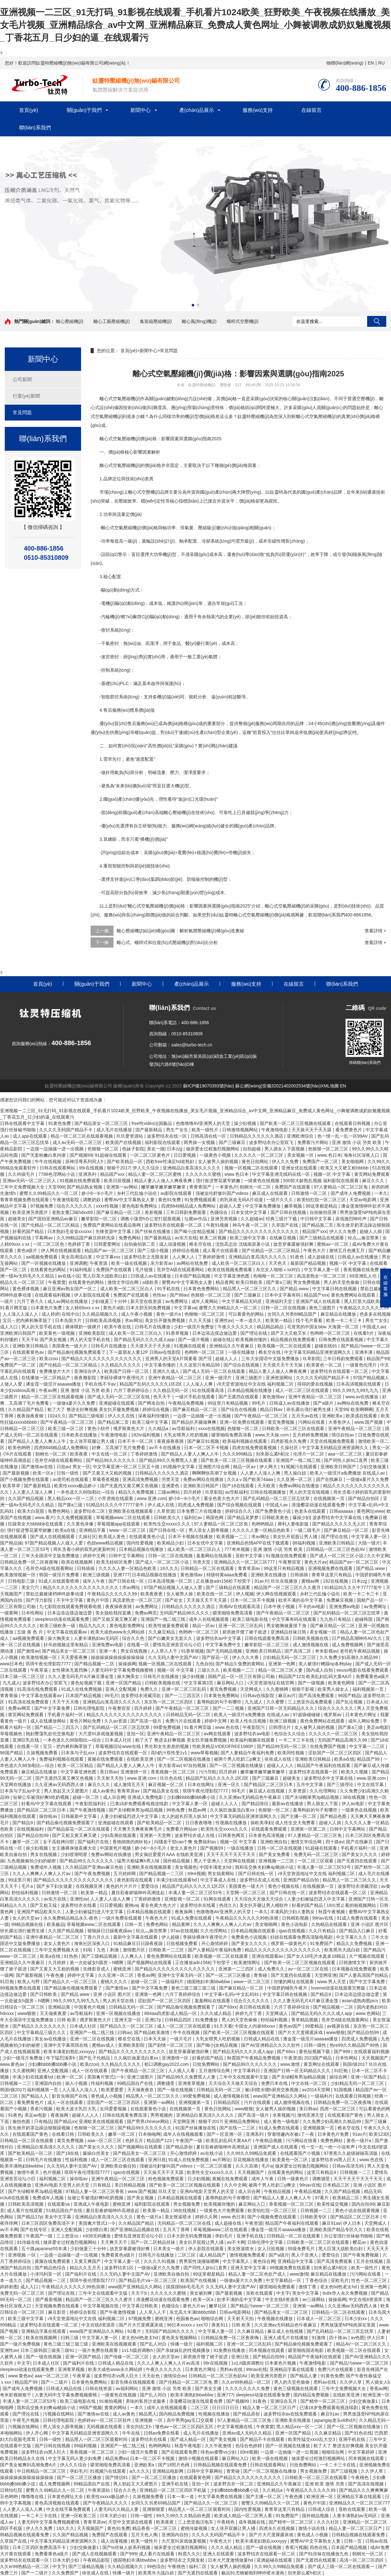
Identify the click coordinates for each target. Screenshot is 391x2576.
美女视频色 (186, 1867)
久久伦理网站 (324, 1790)
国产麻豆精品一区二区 (119, 1212)
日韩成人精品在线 (262, 2038)
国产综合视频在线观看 (240, 1504)
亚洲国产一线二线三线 (299, 1460)
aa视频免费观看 (42, 1256)
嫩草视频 (293, 1206)
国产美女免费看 (275, 1854)
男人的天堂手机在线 (42, 1326)
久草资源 (166, 1511)
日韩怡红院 (12, 2490)
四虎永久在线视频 (277, 2528)
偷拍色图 (21, 2121)
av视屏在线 (339, 2026)
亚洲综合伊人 (88, 1371)
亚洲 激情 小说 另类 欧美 (357, 1142)
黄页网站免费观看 (372, 1174)
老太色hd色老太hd (339, 2286)
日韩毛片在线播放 (153, 1326)
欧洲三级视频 (97, 1574)
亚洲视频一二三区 (276, 1860)
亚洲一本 (108, 1651)
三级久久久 (209, 1670)
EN (371, 62)
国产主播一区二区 (299, 1816)
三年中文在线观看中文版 (244, 2076)
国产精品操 (11, 1542)
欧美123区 (379, 2134)
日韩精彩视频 (296, 1918)
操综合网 (338, 2076)
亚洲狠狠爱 (154, 2509)
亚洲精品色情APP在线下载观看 (258, 1542)
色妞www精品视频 (105, 1542)
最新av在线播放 (288, 1803)
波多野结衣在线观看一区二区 (173, 1225)
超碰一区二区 (86, 1797)
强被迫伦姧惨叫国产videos (223, 1193)
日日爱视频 (185, 1155)
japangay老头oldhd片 (335, 2420)
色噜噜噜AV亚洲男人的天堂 (204, 1123)
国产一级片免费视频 (20, 2343)
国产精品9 (23, 1822)
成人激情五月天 (129, 1784)
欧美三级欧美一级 (58, 1625)
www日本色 (11, 1663)
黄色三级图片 (323, 1307)
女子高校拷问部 (59, 1841)
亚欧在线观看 (260, 2293)
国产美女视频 (54, 1339)
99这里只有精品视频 (228, 1403)
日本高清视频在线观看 (359, 1384)
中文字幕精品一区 (284, 2280)
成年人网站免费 (364, 1720)
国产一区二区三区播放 (228, 1975)
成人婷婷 (50, 1314)
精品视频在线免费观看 (293, 1339)
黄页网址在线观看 (322, 2064)
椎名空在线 (201, 1244)
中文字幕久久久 (352, 1937)
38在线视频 (355, 1797)
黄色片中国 (98, 1600)
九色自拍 (204, 1663)
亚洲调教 (78, 1263)
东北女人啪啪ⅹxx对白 (279, 1269)
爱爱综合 (150, 1886)
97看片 (322, 2197)
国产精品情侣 (256, 1803)
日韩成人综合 (322, 2509)
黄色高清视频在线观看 (57, 2502)
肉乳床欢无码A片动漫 (242, 1199)
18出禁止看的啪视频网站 (351, 1905)
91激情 (319, 2337)
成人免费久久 (272, 1968)
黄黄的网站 (116, 2407)
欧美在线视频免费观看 (230, 1269)
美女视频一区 (301, 1155)
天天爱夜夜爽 (75, 1657)
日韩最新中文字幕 (79, 1816)
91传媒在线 (29, 2242)
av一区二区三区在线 (309, 1968)
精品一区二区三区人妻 (281, 1670)
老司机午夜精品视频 (360, 1651)
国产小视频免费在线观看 (25, 1479)
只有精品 (43, 2121)
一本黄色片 (226, 1186)
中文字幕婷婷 (362, 2452)
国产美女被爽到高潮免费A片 (29, 2464)
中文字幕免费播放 (263, 1206)
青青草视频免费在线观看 (25, 1199)
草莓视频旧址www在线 (118, 1746)
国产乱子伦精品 (95, 2057)
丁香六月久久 (97, 1937)
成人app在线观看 (30, 1136)
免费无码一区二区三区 (317, 1854)
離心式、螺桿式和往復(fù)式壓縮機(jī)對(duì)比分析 (167, 942)
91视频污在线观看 (299, 1466)
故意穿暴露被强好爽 (294, 1244)
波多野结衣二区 (90, 1511)
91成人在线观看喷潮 (59, 1581)
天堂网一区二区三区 (246, 1892)
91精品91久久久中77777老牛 (115, 1504)
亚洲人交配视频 (121, 1689)
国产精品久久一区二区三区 (70, 1981)
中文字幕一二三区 (367, 1746)
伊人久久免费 (286, 1161)
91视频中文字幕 (179, 1466)
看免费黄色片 (349, 1129)
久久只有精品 (323, 1930)
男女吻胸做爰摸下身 (287, 1625)
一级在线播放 (242, 1352)
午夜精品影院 (97, 2560)
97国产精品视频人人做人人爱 (54, 1542)
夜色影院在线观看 (135, 1879)
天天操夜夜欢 (141, 2089)
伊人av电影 (354, 1803)
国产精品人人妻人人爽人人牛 (37, 1441)
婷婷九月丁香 (249, 2013)
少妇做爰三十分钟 (109, 1301)
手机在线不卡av (101, 1384)
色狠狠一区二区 (103, 1148)
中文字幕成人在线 (218, 1879)
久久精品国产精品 (26, 1409)
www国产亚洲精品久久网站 (280, 2096)
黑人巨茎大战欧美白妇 (105, 1275)
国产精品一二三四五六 (57, 1727)
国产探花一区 (216, 1657)
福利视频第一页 (369, 1689)
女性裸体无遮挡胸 (70, 1670)
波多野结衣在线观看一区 (123, 1752)
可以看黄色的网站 (246, 1314)
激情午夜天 (28, 2172)
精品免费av (116, 2458)
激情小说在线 (312, 2528)
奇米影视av (326, 1651)
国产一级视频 (312, 1682)
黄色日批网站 (256, 1161)
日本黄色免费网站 (201, 1288)
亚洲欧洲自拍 (274, 1841)
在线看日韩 (63, 2134)
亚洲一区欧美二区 (79, 2515)
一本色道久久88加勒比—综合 (86, 1492)
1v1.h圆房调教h (138, 2350)
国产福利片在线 (94, 1841)
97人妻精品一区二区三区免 (341, 1186)
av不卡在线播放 (165, 1447)
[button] (193, 305)
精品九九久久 (93, 1625)
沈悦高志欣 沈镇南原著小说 (243, 1244)
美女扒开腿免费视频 (165, 1320)
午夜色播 (55, 1975)
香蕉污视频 (42, 2108)
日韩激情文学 (353, 1962)
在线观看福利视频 (53, 1295)
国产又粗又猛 (44, 1905)
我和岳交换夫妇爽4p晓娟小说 (264, 1867)
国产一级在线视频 (175, 2089)
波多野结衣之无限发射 (147, 1256)
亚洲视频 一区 (22, 2254)
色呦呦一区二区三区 (273, 1275)
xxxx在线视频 (211, 1428)
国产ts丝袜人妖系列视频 (127, 2547)
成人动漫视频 (173, 1244)
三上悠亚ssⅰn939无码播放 (84, 2235)
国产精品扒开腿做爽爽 (194, 1422)
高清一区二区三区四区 (362, 2560)
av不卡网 (9, 2229)
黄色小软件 (99, 1428)
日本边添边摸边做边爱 (215, 1333)
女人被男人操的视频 (218, 1161)
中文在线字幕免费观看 (69, 2509)
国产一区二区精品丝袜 (153, 2242)
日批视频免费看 (182, 1943)
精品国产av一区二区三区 (110, 1250)
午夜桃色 (360, 2477)
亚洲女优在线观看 (299, 1167)
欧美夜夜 (79, 1453)
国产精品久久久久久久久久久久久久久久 (259, 1231)
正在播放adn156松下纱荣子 (224, 1581)
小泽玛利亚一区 (46, 2274)
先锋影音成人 (97, 1968)
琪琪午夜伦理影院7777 (48, 1663)
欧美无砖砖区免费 (114, 1562)
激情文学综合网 (123, 1282)
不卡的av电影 (312, 1606)
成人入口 (9, 1326)
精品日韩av (272, 1409)
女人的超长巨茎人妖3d (184, 1816)
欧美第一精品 (279, 1320)
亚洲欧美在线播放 (269, 1574)
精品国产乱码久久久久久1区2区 (151, 1384)
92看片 (134, 2331)
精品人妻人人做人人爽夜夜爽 (163, 1180)
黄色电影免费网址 (140, 1206)
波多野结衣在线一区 (167, 1136)
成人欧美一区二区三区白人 (239, 1263)
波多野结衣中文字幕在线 (337, 1517)
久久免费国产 (66, 2572)
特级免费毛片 (302, 2248)
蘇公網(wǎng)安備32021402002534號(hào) (278, 1085)
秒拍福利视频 (25, 1892)
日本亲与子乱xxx (78, 1752)
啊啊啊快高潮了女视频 (215, 1473)
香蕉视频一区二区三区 (173, 1771)
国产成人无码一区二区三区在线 (119, 1396)
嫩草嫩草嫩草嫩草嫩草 (164, 1186)
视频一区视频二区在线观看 (251, 1167)
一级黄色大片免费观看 (222, 2210)
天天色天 (278, 1263)
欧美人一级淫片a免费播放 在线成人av (348, 1473)
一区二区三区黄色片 (150, 1155)
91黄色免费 (60, 1123)
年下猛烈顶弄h (61, 2057)
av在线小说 (69, 1275)
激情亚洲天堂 (311, 2115)
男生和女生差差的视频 (167, 1746)
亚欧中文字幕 (250, 1555)
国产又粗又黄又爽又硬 (115, 1619)
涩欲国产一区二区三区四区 (335, 1752)
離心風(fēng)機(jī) (199, 321)
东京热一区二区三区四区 (169, 1701)
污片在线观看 (258, 2102)
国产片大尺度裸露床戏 (301, 2032)
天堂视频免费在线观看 (57, 2305)
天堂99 (341, 1409)
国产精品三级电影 (87, 1415)
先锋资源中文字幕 (113, 1231)
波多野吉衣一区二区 (234, 2483)
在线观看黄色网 (196, 2477)
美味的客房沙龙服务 (146, 2401)
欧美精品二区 (346, 2197)
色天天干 (162, 1396)
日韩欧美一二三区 (166, 1949)
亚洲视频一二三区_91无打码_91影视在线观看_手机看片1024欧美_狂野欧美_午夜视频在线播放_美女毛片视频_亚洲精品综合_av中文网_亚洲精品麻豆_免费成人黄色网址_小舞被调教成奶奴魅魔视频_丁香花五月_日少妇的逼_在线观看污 (195, 25)
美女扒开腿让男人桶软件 (264, 1905)
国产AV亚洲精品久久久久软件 (271, 2045)
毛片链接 (144, 1269)
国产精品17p (29, 2216)
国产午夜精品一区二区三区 (261, 1415)
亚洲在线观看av (268, 1956)
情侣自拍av (343, 1434)
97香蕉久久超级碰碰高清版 (351, 2153)
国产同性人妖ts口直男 (346, 1460)
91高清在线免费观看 (37, 1689)
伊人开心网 (37, 2433)
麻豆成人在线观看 (270, 1193)
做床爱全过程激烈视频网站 (213, 1148)
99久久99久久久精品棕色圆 (184, 2515)
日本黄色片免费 (47, 1307)
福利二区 (198, 2566)
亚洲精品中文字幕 (296, 2261)
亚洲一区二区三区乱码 (241, 1625)
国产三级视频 (345, 2471)
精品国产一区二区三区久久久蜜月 (288, 1587)
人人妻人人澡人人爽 (261, 1473)
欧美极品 (56, 1924)
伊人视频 (245, 1593)
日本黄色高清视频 (267, 1835)
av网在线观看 (218, 1733)
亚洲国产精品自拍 (301, 1879)
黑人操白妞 (295, 1473)
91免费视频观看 (200, 1199)
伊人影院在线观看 (92, 1295)
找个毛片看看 (310, 1320)
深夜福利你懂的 (154, 1415)
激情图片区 (134, 1949)
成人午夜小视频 (137, 1314)
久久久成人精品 (216, 2013)
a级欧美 (151, 1282)
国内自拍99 (363, 2204)
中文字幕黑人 (236, 2261)
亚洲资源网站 (280, 1377)
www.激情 (290, 2064)
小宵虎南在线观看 (116, 1498)
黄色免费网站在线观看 (354, 1295)
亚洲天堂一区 (128, 2019)
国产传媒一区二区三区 (127, 2356)
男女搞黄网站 (222, 1873)
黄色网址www (370, 1511)
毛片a (27, 1886)
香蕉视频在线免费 (361, 1269)
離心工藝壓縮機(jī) (111, 321)
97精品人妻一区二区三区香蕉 (95, 2191)
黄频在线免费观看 (105, 1759)
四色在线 (319, 2547)
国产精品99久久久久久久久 (86, 1860)
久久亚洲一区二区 (295, 1479)
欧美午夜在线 (118, 1326)
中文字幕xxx (109, 1256)
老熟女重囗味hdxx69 (73, 1212)
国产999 (342, 2051)
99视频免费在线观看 (21, 1987)
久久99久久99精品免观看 (252, 2153)
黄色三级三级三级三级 (194, 1987)
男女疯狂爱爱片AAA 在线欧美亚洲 (169, 1854)
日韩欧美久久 (168, 1517)
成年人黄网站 (205, 1301)
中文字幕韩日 (247, 2070)
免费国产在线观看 (293, 1186)
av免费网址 (177, 1301)
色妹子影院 (133, 1148)
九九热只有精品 (336, 1619)
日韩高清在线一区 (208, 1136)
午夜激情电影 (275, 1129)
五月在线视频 (370, 2261)
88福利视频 (304, 1542)
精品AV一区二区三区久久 (362, 2343)
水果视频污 (283, 2115)
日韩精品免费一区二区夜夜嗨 (29, 1562)
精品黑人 (148, 2413)
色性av (160, 1295)
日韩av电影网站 (235, 2312)
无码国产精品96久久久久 (185, 1612)
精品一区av (245, 1466)
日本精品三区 (337, 2185)
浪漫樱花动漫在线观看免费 (319, 1504)
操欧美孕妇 (261, 1822)
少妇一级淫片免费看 (138, 2452)
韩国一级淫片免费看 (59, 1574)
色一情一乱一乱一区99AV (343, 1136)
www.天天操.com (272, 1434)
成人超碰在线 (321, 1256)
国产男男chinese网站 (148, 2121)
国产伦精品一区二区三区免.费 (189, 2382)
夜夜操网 (184, 1911)
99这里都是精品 (322, 1206)
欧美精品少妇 (171, 1542)
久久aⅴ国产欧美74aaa (250, 1479)
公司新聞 (22, 379)
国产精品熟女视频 (85, 1186)
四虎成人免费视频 (196, 1504)
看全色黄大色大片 (222, 1498)
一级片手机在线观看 (195, 1396)
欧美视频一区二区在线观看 (284, 1345)
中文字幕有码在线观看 (295, 1619)
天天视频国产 (375, 2057)
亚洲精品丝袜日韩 (289, 1631)
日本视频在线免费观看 (355, 1968)
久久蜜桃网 (278, 1689)
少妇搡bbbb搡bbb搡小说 (191, 1797)
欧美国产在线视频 (124, 1142)
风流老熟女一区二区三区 (322, 1275)
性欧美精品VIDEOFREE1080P (223, 1746)
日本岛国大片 (69, 1320)
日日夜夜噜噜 (199, 1822)
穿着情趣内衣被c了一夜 (291, 2134)
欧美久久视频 (355, 1771)
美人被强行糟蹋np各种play (325, 1663)
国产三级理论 (341, 1784)
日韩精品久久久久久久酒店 (257, 1136)
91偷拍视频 (111, 2401)
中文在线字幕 (371, 1784)
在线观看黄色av (28, 1352)
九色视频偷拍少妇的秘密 (32, 1860)
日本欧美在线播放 (79, 1434)
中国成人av (373, 1326)
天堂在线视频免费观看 (333, 1441)
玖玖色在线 (171, 1778)
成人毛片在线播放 (114, 1129)
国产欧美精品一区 (125, 1161)
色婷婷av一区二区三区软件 (105, 2420)
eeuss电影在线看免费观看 (363, 1670)
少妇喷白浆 (97, 2229)
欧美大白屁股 (31, 1511)
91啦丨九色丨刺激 (101, 1949)
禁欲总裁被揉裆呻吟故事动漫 (55, 1593)
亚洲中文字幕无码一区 (180, 1975)
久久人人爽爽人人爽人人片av (42, 1873)
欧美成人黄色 (113, 1536)
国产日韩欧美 (44, 1994)
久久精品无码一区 (171, 1390)
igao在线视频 (292, 1930)
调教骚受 (166, 2083)
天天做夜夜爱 (54, 2013)
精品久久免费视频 (136, 1492)
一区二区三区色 (49, 1244)
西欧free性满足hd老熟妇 (171, 1161)
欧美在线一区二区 (215, 1593)
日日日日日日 (226, 2407)
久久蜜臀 (275, 1701)
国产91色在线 (358, 2433)
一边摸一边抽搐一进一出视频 (55, 1148)
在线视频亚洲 (90, 1886)
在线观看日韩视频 (353, 1123)
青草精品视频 (305, 2019)
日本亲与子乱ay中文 (21, 1790)
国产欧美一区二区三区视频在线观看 (296, 1123)
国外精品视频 (177, 1860)
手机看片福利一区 (65, 1714)
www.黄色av (12, 2064)
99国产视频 (90, 2407)
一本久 (381, 1193)
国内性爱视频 (140, 1542)
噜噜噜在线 (33, 2496)
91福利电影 (81, 1269)
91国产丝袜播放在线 (196, 2127)
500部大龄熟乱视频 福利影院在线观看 (321, 1180)
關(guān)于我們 (84, 110)
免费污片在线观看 (183, 1720)
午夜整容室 (290, 1562)
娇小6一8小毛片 (97, 1193)
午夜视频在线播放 (275, 2318)
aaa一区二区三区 (345, 1453)
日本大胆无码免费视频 (149, 1307)
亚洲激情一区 (134, 1771)
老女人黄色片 (184, 1848)
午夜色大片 (315, 1250)
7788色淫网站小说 (57, 1174)
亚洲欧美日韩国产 (338, 1466)
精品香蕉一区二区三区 (155, 2528)
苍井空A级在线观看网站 (181, 1269)
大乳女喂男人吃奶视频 (186, 1434)
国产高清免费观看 (316, 1695)
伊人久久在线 (122, 1415)
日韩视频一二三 (16, 2083)
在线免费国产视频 (328, 1746)
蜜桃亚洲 (122, 1968)
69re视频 (196, 1873)
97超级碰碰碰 (307, 1714)
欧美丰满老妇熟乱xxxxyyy (70, 2051)
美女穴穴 (30, 1587)
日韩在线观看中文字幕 (23, 1123)
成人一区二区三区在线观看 (302, 1390)
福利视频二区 (53, 2178)
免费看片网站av (182, 1829)
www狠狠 (27, 2013)
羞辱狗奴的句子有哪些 (220, 1701)
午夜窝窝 (57, 1282)
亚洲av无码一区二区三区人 (30, 1180)
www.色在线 (227, 1727)
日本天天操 (155, 2038)
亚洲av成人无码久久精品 (247, 2433)
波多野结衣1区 (119, 2267)
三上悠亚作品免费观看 (310, 1701)
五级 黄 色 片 (30, 1631)
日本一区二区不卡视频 (207, 1447)
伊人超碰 (171, 1937)
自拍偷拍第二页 (140, 1244)
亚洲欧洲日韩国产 (18, 1333)
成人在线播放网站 (48, 1720)
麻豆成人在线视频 (267, 1790)
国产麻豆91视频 (203, 1441)
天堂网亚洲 (325, 1975)
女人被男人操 (180, 1593)
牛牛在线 (131, 2433)
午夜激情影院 (66, 1199)
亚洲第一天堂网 (156, 1835)
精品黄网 (224, 1282)
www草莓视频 (204, 1752)
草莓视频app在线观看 (119, 1523)
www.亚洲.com (151, 1498)
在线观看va (59, 2204)
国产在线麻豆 (330, 1479)
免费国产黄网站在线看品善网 (112, 1225)
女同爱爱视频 (114, 2108)
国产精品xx (65, 2121)
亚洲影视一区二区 (182, 1898)
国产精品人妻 (304, 2375)
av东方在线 (186, 1237)
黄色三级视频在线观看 (296, 2388)
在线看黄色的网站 (48, 1269)
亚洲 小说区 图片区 (370, 1924)
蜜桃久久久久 (114, 1981)
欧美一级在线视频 (129, 1263)
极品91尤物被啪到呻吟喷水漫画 (253, 2572)
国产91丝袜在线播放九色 (324, 2553)
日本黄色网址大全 (65, 2496)
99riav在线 (323, 1918)
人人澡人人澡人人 (21, 1314)
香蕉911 (220, 2324)
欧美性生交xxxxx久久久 (168, 1523)
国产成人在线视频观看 (53, 1536)
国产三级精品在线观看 (322, 1237)
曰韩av (124, 2032)
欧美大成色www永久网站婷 (118, 1631)
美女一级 (156, 1148)
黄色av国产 (291, 2026)
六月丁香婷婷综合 (131, 1390)
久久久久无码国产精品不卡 (66, 1129)
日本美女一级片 (169, 2248)
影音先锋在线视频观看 (133, 2382)
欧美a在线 (66, 1530)
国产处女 (174, 1600)
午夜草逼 (39, 1670)
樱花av (360, 2242)
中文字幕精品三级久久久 (42, 2032)
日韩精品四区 (179, 2019)
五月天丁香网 (177, 2229)
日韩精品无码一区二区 (189, 1714)
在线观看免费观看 (269, 1829)
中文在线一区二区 (110, 1453)
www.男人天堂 (332, 1981)
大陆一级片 (369, 1542)
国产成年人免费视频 (351, 1193)
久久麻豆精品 (162, 1631)
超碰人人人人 (281, 1765)
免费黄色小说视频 (249, 1937)
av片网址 (221, 2159)
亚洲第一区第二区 (309, 1829)
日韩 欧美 (67, 2019)
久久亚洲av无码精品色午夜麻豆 (251, 1797)
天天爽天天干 (114, 2242)
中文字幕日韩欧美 (140, 2305)
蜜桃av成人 (104, 2045)
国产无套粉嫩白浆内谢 (44, 1155)
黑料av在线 (232, 2369)
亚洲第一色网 (282, 1663)
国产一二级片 (55, 2382)
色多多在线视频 (375, 1314)
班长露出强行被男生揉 (309, 1409)
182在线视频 (336, 1581)
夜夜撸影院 (86, 1377)
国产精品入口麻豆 (357, 1930)
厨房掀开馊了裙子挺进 (245, 1631)
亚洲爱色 (171, 1485)
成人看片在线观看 (220, 1250)
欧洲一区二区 (71, 2076)
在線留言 (311, 110)
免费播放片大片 (55, 1371)
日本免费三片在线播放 (200, 1511)
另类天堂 (171, 1479)
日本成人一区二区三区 (319, 2318)
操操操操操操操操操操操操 (118, 1657)
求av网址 (134, 1320)
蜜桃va (131, 1905)
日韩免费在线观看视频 (341, 1339)
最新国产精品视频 (308, 1263)
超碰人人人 (227, 1358)
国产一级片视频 (194, 1339)
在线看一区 (138, 1644)
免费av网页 (146, 1612)
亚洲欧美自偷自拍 (118, 2165)
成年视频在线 (252, 2522)
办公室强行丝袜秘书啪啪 (349, 2235)
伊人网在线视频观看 (61, 1250)
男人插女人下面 (323, 1803)
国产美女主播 (209, 2388)
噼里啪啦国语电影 (306, 2350)
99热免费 (176, 1809)
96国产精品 (349, 1695)
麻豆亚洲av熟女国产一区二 (70, 1288)
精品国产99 (378, 1358)
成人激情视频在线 (311, 1644)
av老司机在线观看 (71, 1479)
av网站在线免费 (192, 1263)
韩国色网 (215, 1517)
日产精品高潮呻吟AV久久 (357, 1638)
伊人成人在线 (161, 1504)
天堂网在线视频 (240, 1860)
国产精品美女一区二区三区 (101, 1123)
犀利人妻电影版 (294, 1523)
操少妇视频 (245, 1123)
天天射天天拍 (111, 1778)
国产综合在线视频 (241, 1364)
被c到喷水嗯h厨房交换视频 (272, 2089)
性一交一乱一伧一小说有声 (328, 2146)
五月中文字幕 (310, 1784)
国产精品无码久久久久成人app (145, 1339)
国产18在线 (68, 2153)
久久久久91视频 (160, 2261)
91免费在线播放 (230, 2350)
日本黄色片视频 (281, 2363)
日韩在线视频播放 (268, 1492)
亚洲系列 (88, 1174)
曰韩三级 (70, 2337)
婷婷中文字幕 (81, 1975)
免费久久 (149, 1689)
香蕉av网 (146, 1975)
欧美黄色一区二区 (324, 1364)
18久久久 (169, 1568)
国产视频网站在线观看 (150, 1962)
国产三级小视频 (153, 1250)
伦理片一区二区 (309, 1453)
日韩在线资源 (99, 2388)
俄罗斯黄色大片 (129, 1428)
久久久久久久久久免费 (248, 2388)
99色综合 (156, 2566)
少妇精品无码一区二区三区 (290, 1657)
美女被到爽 (201, 2293)
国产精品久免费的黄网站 (241, 1663)
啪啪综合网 (212, 2318)
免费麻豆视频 (340, 1600)
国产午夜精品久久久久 (106, 2502)
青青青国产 (201, 1186)
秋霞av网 (198, 1809)
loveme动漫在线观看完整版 (339, 1987)
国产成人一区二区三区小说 (337, 1555)
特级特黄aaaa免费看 (227, 1574)
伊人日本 (352, 2223)
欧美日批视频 (118, 1180)
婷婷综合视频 (186, 1250)
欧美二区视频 (214, 1237)
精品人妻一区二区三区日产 (270, 2407)
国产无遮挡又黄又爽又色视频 (129, 1485)
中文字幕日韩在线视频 (335, 1288)
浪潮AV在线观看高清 (240, 1606)
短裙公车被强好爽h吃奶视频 (41, 1797)
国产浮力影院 (40, 1600)
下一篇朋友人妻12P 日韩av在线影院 (145, 1352)
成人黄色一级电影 (282, 2121)
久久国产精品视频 (26, 1498)
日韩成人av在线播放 (358, 1256)
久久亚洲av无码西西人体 (60, 1784)
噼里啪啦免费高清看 (232, 1434)
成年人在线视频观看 (209, 1619)
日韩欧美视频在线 (311, 1638)
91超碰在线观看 (111, 1155)
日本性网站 (33, 1612)
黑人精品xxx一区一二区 (71, 1498)
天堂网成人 (252, 1689)
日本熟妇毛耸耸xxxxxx (70, 1231)
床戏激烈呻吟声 (351, 1218)
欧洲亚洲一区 (376, 2394)
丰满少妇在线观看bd (177, 1879)
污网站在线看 (312, 1422)
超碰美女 (17, 1218)
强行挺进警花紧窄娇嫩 (219, 1180)
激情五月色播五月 (347, 1250)
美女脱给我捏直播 (113, 1612)
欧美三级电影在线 (250, 1619)
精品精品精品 (271, 1326)
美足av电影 (378, 1727)
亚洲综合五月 (284, 2401)
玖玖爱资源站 (130, 1136)
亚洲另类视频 (224, 1218)
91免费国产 (322, 1943)
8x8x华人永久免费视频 (345, 2293)
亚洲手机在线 (250, 2235)
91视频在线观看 (190, 1345)
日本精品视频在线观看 (149, 1911)
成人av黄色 (103, 1790)
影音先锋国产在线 (70, 2096)
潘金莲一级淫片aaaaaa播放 (54, 1384)
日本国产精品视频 (193, 1275)
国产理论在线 (254, 1333)
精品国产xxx (113, 1174)
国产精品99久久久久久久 (111, 1460)
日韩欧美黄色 (276, 1517)
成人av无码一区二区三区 (77, 1142)
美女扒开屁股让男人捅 (296, 1536)
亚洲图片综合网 (214, 1466)
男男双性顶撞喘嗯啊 (199, 2261)
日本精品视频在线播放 (250, 1390)
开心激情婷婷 (215, 1943)
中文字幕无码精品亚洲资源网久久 (318, 1352)
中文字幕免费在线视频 (221, 2496)
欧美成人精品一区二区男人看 (243, 2515)
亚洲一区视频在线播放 (119, 2013)
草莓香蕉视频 (106, 1479)
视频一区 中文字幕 (332, 1174)
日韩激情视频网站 (240, 1129)
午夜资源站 (99, 2490)
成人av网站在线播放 (68, 1301)
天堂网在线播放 (16, 1784)
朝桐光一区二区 (256, 1186)
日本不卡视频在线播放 (191, 1536)
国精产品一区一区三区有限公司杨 (242, 1676)
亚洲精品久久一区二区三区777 (245, 1562)
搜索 (376, 321)
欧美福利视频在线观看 (245, 1441)
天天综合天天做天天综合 (259, 1898)
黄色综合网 (264, 2261)
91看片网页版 (14, 1307)
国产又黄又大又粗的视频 (108, 1473)
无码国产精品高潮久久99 (343, 1740)
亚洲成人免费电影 (145, 1797)
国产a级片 (324, 1403)
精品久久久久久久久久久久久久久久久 (81, 1587)
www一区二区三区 (128, 1530)
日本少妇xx (356, 2318)
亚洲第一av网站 (122, 1186)
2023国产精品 (318, 2057)
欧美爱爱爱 (113, 2089)
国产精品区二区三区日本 (269, 1784)
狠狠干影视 (303, 1689)
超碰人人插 (371, 1231)
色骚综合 (219, 1212)
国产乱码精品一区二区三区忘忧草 (277, 1498)
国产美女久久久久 (360, 1854)
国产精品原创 (180, 2146)
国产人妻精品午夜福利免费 (248, 1752)
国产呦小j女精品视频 (195, 1231)
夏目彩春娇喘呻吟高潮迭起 (138, 1892)
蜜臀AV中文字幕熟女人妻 (130, 1199)
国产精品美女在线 (161, 1790)
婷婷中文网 (94, 1555)
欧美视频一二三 (232, 1536)
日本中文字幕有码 (283, 1295)
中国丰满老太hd (216, 1867)
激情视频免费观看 (248, 2254)
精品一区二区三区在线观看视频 (82, 1136)
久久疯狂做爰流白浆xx (233, 1809)
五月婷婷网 (125, 1873)
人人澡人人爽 (200, 1384)
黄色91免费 (170, 1199)
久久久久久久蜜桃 (203, 1174)
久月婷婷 (57, 1962)
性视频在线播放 (232, 1822)
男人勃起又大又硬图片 (67, 1790)
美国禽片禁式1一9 (105, 2076)
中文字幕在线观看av (67, 1631)
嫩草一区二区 (26, 1841)
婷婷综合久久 (239, 1511)
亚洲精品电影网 (168, 2471)
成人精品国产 (213, 2254)
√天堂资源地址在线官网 (271, 1682)
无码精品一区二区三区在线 (184, 2223)
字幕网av (44, 1237)
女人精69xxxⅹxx (82, 1307)
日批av (63, 1466)
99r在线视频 (91, 1167)
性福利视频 (102, 2083)
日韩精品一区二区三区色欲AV (336, 1549)
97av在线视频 (184, 1930)
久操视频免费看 (42, 1752)
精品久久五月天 (86, 2267)
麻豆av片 (287, 1695)
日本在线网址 (202, 1784)
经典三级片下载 (282, 1218)
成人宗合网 (114, 1797)
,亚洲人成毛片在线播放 (285, 2337)
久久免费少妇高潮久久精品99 (349, 1657)
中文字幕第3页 (199, 1682)
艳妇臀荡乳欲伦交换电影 (51, 1733)
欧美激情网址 (248, 1962)
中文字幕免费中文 (223, 1644)
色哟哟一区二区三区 (330, 1333)
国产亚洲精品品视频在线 (135, 2229)
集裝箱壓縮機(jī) (156, 321)
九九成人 (11, 1682)
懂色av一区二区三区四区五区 (185, 2426)
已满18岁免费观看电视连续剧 (139, 1803)
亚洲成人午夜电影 (91, 2204)
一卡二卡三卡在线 (296, 1740)
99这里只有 (19, 1879)
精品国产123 (291, 1676)
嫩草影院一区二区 (99, 1218)
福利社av (193, 1517)
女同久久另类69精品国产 (292, 1314)
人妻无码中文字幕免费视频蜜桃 (122, 1670)
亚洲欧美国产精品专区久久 (336, 2229)
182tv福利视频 (146, 1434)
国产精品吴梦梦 (243, 1517)
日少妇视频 (199, 2178)
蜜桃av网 (311, 1581)
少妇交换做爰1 (374, 1466)
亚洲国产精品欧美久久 (40, 1911)
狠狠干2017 (118, 1167)
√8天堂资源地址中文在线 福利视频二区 (255, 1384)
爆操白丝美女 (97, 2153)
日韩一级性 (68, 1473)
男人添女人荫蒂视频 (209, 1530)
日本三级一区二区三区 (23, 1676)
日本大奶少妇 (114, 2515)
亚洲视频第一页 (195, 2102)
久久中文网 (378, 1555)
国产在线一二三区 (237, 2127)
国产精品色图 (334, 1816)
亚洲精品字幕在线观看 (44, 2331)
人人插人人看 (182, 2070)
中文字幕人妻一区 (322, 1269)
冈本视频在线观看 (267, 2350)
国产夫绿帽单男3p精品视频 (312, 1797)
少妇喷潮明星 (75, 1854)
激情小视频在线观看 (199, 2458)
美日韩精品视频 (130, 2185)
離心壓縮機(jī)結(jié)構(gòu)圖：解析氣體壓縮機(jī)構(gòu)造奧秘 (180, 930)
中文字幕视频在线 (101, 2305)
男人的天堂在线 (119, 2000)
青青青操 (9, 1695)
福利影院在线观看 (163, 1142)
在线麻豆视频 (283, 1237)
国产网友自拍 (152, 1403)
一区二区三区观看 (316, 1860)
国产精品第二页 (318, 1225)
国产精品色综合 (51, 2267)
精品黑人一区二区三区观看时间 (97, 2439)
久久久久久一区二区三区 (259, 1155)
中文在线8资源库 (282, 2299)
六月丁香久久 (31, 1301)
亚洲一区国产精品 (124, 1682)
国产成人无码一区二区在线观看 (214, 1371)
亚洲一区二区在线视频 (93, 2038)
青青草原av (250, 1568)
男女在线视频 (134, 1651)
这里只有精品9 (322, 2172)
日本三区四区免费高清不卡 (48, 2223)
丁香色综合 (317, 2280)
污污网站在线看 (302, 2140)
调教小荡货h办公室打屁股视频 (151, 1218)
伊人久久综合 (147, 1167)
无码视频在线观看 (104, 2426)
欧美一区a (43, 1473)
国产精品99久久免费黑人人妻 (168, 1460)
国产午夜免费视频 (92, 1873)
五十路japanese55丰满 (44, 2248)
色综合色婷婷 (249, 2445)
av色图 (358, 2337)
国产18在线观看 (238, 1485)
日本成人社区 (119, 1740)
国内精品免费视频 (311, 2394)
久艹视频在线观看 (367, 1956)
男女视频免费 (187, 2204)
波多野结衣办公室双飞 (272, 1142)
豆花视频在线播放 (251, 2159)
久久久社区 (328, 2522)
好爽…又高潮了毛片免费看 (119, 1447)
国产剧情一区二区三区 (171, 2045)
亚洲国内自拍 (49, 2083)
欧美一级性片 (206, 1129)
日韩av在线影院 (259, 1695)
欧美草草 (12, 1485)
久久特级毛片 (22, 1174)
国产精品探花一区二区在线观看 (79, 1829)
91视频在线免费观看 (80, 1180)
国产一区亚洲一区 (225, 2134)
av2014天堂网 (316, 2089)
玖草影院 (311, 1358)
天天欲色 (151, 2375)
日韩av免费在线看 (162, 2433)
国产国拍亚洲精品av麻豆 (53, 1218)
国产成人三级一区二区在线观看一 (342, 2566)
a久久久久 (139, 2471)
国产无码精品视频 (224, 1651)
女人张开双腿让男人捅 (92, 1441)
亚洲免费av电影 (345, 1606)
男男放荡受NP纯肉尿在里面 (348, 2324)
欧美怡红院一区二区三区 (322, 1199)
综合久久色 (134, 1638)
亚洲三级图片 (250, 1377)
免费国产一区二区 (320, 1161)
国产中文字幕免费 (52, 1708)
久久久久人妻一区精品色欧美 (261, 1530)
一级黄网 (9, 1612)
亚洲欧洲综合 (301, 1136)
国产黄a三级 (278, 1282)
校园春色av (187, 2318)
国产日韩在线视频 (289, 1212)
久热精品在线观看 (329, 1924)
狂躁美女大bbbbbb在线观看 (36, 1523)
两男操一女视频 (200, 1142)
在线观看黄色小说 (147, 1536)
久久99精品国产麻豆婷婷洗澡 (86, 1237)
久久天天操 (200, 1320)
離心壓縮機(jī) (69, 321)
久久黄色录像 (81, 1523)
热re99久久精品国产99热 (355, 2045)
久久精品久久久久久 (121, 1364)
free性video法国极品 (152, 1123)
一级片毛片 (181, 2038)
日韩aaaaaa (341, 1511)
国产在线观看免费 (179, 2452)
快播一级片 (182, 2343)
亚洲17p (153, 2019)
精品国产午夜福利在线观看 (324, 1765)
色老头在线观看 (310, 1511)
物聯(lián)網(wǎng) (344, 62)
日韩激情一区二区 (309, 1193)
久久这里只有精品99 (200, 1364)
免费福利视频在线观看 (62, 1759)
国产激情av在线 (37, 1466)
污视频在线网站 (59, 2413)
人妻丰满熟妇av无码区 (97, 1638)
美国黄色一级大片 (70, 1345)
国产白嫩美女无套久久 (171, 1638)
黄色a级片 (27, 1250)
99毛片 (259, 1403)
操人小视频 (77, 2083)
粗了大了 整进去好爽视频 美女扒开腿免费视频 (93, 1409)
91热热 (71, 1956)
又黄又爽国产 (88, 2261)
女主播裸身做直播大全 (75, 1848)
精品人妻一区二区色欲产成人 (257, 2274)
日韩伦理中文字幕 (265, 2242)
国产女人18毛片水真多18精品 (317, 1956)
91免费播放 (207, 2019)
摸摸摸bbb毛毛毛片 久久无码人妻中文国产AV (211, 2286)
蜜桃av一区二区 (333, 1244)
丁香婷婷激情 (212, 1256)
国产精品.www (295, 1288)
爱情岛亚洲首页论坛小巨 (178, 1644)
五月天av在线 (306, 1415)
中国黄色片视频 (116, 1848)
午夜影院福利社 (91, 1803)
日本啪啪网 (149, 2134)
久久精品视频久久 (100, 1314)
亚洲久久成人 (167, 1371)
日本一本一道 (181, 2496)
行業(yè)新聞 (26, 396)
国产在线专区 (34, 2229)
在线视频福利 (31, 1829)
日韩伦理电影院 (89, 1708)
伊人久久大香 (246, 1657)
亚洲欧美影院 (92, 1333)
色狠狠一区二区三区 (328, 1148)
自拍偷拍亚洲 (324, 1212)
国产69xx (227, 2007)
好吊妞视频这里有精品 (66, 1644)
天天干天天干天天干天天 (231, 1854)
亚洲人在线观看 (219, 2553)
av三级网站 (314, 2299)
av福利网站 (128, 2388)
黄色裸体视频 (26, 1288)
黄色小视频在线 (284, 1886)
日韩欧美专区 (314, 2216)
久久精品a (159, 1428)
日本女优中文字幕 (249, 1212)
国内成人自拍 (320, 1670)
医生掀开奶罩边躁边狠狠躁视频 (40, 2127)
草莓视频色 (12, 1733)
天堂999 (56, 1186)
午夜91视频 (218, 1225)
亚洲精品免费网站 (242, 2121)
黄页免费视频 (282, 1422)
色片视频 (52, 2172)
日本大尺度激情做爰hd (231, 2560)
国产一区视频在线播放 (44, 1263)
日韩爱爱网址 (108, 1244)
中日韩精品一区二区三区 (42, 2471)
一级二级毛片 (308, 1530)
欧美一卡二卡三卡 (344, 1320)
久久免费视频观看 (75, 1517)
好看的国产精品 (28, 1231)
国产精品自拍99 (33, 1835)
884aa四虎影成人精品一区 (171, 2013)
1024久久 (56, 1415)
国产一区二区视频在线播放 (184, 1759)
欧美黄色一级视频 (57, 1333)
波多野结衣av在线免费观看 (291, 2413)
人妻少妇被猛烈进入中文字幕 (129, 1816)
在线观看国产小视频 (300, 2153)
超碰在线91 (326, 1345)
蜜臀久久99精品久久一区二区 (49, 1193)
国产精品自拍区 (364, 1498)
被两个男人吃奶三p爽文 (238, 1759)
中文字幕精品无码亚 (242, 1301)
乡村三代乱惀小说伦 (137, 1193)
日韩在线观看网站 (58, 1167)
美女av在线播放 (51, 2038)
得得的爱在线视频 (315, 1384)
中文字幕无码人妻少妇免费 (75, 2458)
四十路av (335, 1841)
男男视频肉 (162, 2115)
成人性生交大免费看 (295, 1822)
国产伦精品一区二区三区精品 (50, 1225)
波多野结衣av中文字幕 (219, 1638)
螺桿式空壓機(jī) (242, 321)
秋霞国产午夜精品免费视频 (254, 2057)
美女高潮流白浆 (77, 1256)
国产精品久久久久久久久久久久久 (133, 2051)
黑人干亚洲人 (208, 1860)
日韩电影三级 (22, 1581)
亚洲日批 (157, 2159)
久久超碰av (252, 1218)
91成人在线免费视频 (82, 1689)
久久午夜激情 (219, 2445)
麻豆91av (331, 2223)
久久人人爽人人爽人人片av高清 (169, 2363)
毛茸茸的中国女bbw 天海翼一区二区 (323, 1326)
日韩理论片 (280, 1727)
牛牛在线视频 (49, 1161)
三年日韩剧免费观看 (186, 1212)
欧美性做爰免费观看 (169, 1625)
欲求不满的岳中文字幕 (301, 1600)
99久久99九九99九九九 (356, 1390)
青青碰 (261, 1975)
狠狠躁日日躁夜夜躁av (110, 1930)
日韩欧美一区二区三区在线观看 (294, 1428)
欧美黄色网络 (342, 1682)
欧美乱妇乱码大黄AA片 (329, 1676)
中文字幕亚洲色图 (232, 1275)
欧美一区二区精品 (76, 1765)
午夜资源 (99, 1263)
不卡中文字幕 (70, 1600)
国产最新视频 (17, 1473)
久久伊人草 (351, 2382)
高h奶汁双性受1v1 (169, 1752)
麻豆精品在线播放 (338, 1314)
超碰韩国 (364, 1619)
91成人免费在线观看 (192, 1918)
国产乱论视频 (350, 1701)
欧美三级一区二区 (66, 1428)
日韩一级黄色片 (293, 2178)
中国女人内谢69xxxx (255, 2026)
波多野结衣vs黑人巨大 (334, 2159)
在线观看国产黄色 (345, 2115)
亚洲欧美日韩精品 (30, 1345)
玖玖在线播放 (285, 1581)
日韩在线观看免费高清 (267, 1638)
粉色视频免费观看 (166, 2178)
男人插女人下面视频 (285, 1148)
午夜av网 (48, 1390)
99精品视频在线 (27, 1924)
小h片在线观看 (18, 1453)
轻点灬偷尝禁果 (364, 1237)
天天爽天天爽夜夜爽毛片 (138, 1829)
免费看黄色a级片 (372, 1676)
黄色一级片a (169, 1314)
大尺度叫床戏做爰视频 (101, 1733)
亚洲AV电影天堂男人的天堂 (63, 2185)
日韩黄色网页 (232, 1835)
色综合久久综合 (290, 1733)
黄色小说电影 (295, 1924)
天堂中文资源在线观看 (131, 2522)
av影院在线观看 (177, 1193)
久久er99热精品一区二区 (247, 2382)
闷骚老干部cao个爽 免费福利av (185, 1841)
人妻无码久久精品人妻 (117, 2509)
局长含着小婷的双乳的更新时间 (85, 1549)
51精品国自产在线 (64, 2210)
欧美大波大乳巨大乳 (77, 2108)
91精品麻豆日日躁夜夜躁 (138, 1943)
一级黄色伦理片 (362, 1364)
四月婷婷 (192, 1492)
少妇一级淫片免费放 (194, 1326)
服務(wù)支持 (258, 110)
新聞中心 (140, 110)
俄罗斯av (333, 1714)
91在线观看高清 (208, 1390)
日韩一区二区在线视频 (284, 1307)
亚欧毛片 (340, 2280)
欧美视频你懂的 (252, 1339)
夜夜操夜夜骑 (31, 1415)
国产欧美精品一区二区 (160, 1822)
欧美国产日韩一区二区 (127, 1371)
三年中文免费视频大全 (23, 1186)
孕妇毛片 (224, 2235)
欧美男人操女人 (334, 1689)
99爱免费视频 (167, 1727)
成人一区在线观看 (90, 2070)
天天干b (29, 1339)
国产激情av (28, 1651)
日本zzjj (175, 1148)
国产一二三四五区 (183, 1695)
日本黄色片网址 (361, 1714)
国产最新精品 (149, 1129)
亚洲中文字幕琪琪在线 (66, 2045)
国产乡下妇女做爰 (55, 1886)
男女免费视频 (307, 1282)
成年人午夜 (94, 1581)
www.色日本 (329, 1155)
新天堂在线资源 (146, 1301)
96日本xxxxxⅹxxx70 (188, 2324)
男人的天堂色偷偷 (342, 1282)
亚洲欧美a (333, 1415)
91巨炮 (7, 1981)
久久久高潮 (247, 2165)
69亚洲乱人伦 (363, 1275)
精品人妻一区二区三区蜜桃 (155, 1174)
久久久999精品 (238, 1453)
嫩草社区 (218, 2305)
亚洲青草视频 (192, 2083)
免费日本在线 (275, 2083)
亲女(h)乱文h (139, 2426)
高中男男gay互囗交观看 (191, 2420)
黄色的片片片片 (122, 1886)
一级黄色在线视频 (262, 1180)
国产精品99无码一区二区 (282, 1746)
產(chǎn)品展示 (196, 110)
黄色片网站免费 (86, 1720)
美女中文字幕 (58, 2216)
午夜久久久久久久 (236, 1326)
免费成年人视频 (46, 1867)
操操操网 (127, 1663)
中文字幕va (185, 1307)
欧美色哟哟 (19, 1447)
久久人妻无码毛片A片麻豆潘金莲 (81, 1676)
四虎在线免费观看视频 (255, 1447)
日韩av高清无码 (348, 2165)
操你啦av (48, 1816)
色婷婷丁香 (79, 1244)
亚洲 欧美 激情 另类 (325, 2483)
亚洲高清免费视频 (140, 1479)
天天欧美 (267, 1485)
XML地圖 (330, 1085)
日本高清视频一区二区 (171, 1581)
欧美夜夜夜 (152, 1593)
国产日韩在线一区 (167, 1530)
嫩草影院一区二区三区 (267, 1644)
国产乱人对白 (154, 2343)
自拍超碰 (252, 1148)
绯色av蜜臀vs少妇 (219, 2452)
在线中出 (70, 1314)
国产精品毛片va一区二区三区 (148, 2280)
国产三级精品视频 (99, 1956)
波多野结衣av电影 (252, 1733)
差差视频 (154, 1212)
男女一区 (381, 1447)
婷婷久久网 (207, 2216)
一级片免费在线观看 (122, 1918)
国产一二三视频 (229, 1708)
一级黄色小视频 (216, 1155)
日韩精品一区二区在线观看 (208, 1568)
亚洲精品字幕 (93, 1530)
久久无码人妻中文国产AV (174, 1657)
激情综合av (174, 2375)
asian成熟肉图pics (361, 2000)
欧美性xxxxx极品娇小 (76, 1485)
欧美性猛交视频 (333, 2204)
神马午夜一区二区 (250, 1225)
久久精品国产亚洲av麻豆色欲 (95, 1867)
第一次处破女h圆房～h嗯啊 (97, 1962)
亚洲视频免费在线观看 (331, 1568)
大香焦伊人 (340, 1422)
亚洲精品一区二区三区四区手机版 (174, 2490)
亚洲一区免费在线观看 (242, 1422)
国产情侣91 (117, 2477)
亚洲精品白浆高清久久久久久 (192, 1167)
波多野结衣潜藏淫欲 (141, 1695)
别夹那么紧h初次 (273, 1453)
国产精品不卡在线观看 (263, 2439)
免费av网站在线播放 (204, 1479)
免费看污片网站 (313, 1142)
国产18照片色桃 (174, 2464)
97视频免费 (42, 1206)
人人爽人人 (184, 1256)
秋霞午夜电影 (188, 2445)
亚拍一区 (135, 1733)
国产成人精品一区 (188, 2439)
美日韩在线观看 (255, 2007)
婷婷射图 (9, 2286)
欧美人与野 (29, 1981)
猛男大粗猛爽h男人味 (139, 1860)
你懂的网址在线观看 (294, 1981)
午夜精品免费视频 (186, 1403)
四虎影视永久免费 (289, 1441)
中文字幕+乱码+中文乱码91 (232, 1994)
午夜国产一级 (189, 2140)
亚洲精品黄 (60, 2007)
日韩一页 (134, 1924)
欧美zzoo (49, 1358)
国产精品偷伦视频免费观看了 (77, 1352)
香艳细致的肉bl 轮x (132, 1841)
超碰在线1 (223, 1339)
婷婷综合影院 (84, 2312)
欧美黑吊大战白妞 (342, 1949)
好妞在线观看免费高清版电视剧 (302, 1937)
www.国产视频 (369, 1422)
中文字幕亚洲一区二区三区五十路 (127, 1466)
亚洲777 (121, 1574)
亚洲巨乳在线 (26, 1740)
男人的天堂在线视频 (310, 1492)
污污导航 (207, 1771)
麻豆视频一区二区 (166, 1784)
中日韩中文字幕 (316, 1218)
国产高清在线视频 (366, 2483)
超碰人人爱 (231, 1206)
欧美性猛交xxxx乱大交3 (312, 2439)
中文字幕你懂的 (160, 1364)
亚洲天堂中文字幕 (248, 2267)
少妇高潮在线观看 (118, 1835)
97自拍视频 (195, 1765)
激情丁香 (308, 2286)
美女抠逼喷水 (179, 2216)
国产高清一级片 (146, 1720)
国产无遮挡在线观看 (239, 1396)
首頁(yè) (28, 110)
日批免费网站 (207, 2064)
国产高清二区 (298, 1651)
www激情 (299, 2274)
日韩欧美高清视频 (103, 1320)
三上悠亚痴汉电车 (196, 2522)
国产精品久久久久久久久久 (39, 2026)
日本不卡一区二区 (136, 1441)
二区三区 (187, 2254)
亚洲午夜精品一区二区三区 (175, 1377)
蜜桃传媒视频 (195, 2528)
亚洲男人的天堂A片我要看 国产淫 (179, 1358)
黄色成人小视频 (107, 2096)
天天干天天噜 (66, 1701)
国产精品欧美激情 (152, 2032)
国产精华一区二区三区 (323, 2401)
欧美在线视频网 (77, 1562)
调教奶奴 (92, 1199)
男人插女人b (378, 2382)
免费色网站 (130, 1237)
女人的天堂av (26, 1918)
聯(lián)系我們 (35, 127)
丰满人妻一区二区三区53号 (324, 1867)
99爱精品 (314, 2026)
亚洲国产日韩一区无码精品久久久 (281, 1708)
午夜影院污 (254, 1727)
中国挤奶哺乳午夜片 (288, 1987)
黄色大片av (315, 1562)
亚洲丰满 (364, 1352)
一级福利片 (173, 1981)
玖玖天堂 (167, 2191)
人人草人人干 (165, 1651)
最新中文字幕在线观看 (136, 1937)
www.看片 (44, 1517)
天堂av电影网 (363, 1199)
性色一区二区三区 (369, 2280)
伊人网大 (268, 1466)
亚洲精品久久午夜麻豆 (232, 1345)
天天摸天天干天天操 (151, 1345)
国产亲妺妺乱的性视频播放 (183, 2350)
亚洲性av (224, 1320)
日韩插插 (86, 1568)
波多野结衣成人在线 (195, 1835)
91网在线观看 (217, 1898)
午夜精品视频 (269, 2140)
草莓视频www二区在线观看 (123, 1517)
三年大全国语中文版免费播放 (270, 1358)
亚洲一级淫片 (219, 1377)
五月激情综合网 (215, 2070)
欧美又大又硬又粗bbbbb (345, 1167)
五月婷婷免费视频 (310, 1434)
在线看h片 (364, 1333)
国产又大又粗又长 (289, 1333)
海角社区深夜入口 (362, 1155)
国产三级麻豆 (233, 1142)
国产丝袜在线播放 (153, 1231)
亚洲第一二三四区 (236, 1968)
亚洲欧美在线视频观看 (131, 1511)
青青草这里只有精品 (332, 1574)
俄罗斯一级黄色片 (289, 1943)
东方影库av (162, 1263)
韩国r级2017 (12, 2089)
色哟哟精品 (263, 1523)
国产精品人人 (35, 2096)
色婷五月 (134, 2140)
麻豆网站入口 (231, 1682)
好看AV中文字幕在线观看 (47, 1803)
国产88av (179, 1295)
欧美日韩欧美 (250, 1282)
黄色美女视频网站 (179, 2337)
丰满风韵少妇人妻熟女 (293, 1911)
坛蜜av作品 (196, 1218)
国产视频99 (81, 1155)
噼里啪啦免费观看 (277, 2286)
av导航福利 (184, 1428)
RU (381, 62)
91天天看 (223, 2026)
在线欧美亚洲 (140, 1759)
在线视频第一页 (329, 1498)
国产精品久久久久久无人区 (339, 1523)
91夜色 (297, 1256)
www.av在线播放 (362, 1396)
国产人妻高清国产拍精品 (364, 1975)
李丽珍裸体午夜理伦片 (123, 1377)
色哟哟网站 (160, 2445)
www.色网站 (368, 2013)
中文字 (283, 2293)
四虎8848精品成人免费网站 (189, 1206)
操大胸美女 (59, 1638)
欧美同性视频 (291, 1752)
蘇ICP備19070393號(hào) (208, 1085)
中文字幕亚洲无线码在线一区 (281, 1174)
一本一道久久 (249, 1320)
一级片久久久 (280, 1199)
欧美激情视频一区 (18, 1574)
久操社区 (289, 1447)
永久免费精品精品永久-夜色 (71, 1918)
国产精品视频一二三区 (162, 1873)
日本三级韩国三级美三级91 (47, 2350)
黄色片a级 (113, 1307)
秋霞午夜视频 (332, 1911)
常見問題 (22, 412)
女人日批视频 (271, 2248)
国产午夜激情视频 (88, 1809)
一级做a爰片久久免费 (74, 1403)
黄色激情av (274, 1396)
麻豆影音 (57, 2312)
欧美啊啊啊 (362, 1409)
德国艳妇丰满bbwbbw (209, 1981)
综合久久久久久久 (75, 1206)
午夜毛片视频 (26, 2420)
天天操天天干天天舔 (312, 1129)
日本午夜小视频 (280, 1606)
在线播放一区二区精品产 (46, 1377)
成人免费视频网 (348, 1644)
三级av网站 (169, 1492)
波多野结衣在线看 (79, 1905)
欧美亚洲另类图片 (30, 1212)
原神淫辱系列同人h (85, 1161)
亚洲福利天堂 (279, 1301)
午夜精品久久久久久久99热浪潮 (247, 1918)
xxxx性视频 (108, 1206)
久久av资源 (116, 1720)
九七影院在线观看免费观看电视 (71, 1606)
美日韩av (109, 1771)
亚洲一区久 (229, 1784)
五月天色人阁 (145, 2534)
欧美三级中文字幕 (248, 1237)
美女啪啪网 (353, 1161)
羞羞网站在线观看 (214, 1555)
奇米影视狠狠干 (16, 2394)
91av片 (261, 1581)
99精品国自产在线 (135, 2083)
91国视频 (343, 2089)
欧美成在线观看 (362, 1415)
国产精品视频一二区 (95, 1663)
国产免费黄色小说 (273, 1511)
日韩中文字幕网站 (127, 1555)
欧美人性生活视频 (248, 1720)
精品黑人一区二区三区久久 (250, 1288)
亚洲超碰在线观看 (117, 1403)
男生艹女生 (177, 1129)
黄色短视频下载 (87, 1682)
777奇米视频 (237, 1549)
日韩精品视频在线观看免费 (220, 2464)
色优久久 (228, 1905)
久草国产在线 (285, 1225)
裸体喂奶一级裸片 (83, 1326)
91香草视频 (178, 1333)
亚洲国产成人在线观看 (318, 1301)
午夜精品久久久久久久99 (364, 1307)
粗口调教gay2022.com (167, 2064)
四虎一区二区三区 (338, 2108)
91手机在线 (169, 1288)
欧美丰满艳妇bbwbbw (22, 2165)
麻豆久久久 (374, 1180)
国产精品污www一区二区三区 (260, 2305)
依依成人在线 (278, 1759)
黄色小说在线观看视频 (358, 2210)
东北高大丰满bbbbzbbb (193, 2312)
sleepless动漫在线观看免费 (62, 1619)
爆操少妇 (301, 1517)
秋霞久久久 (189, 2553)
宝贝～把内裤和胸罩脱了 (28, 1320)
